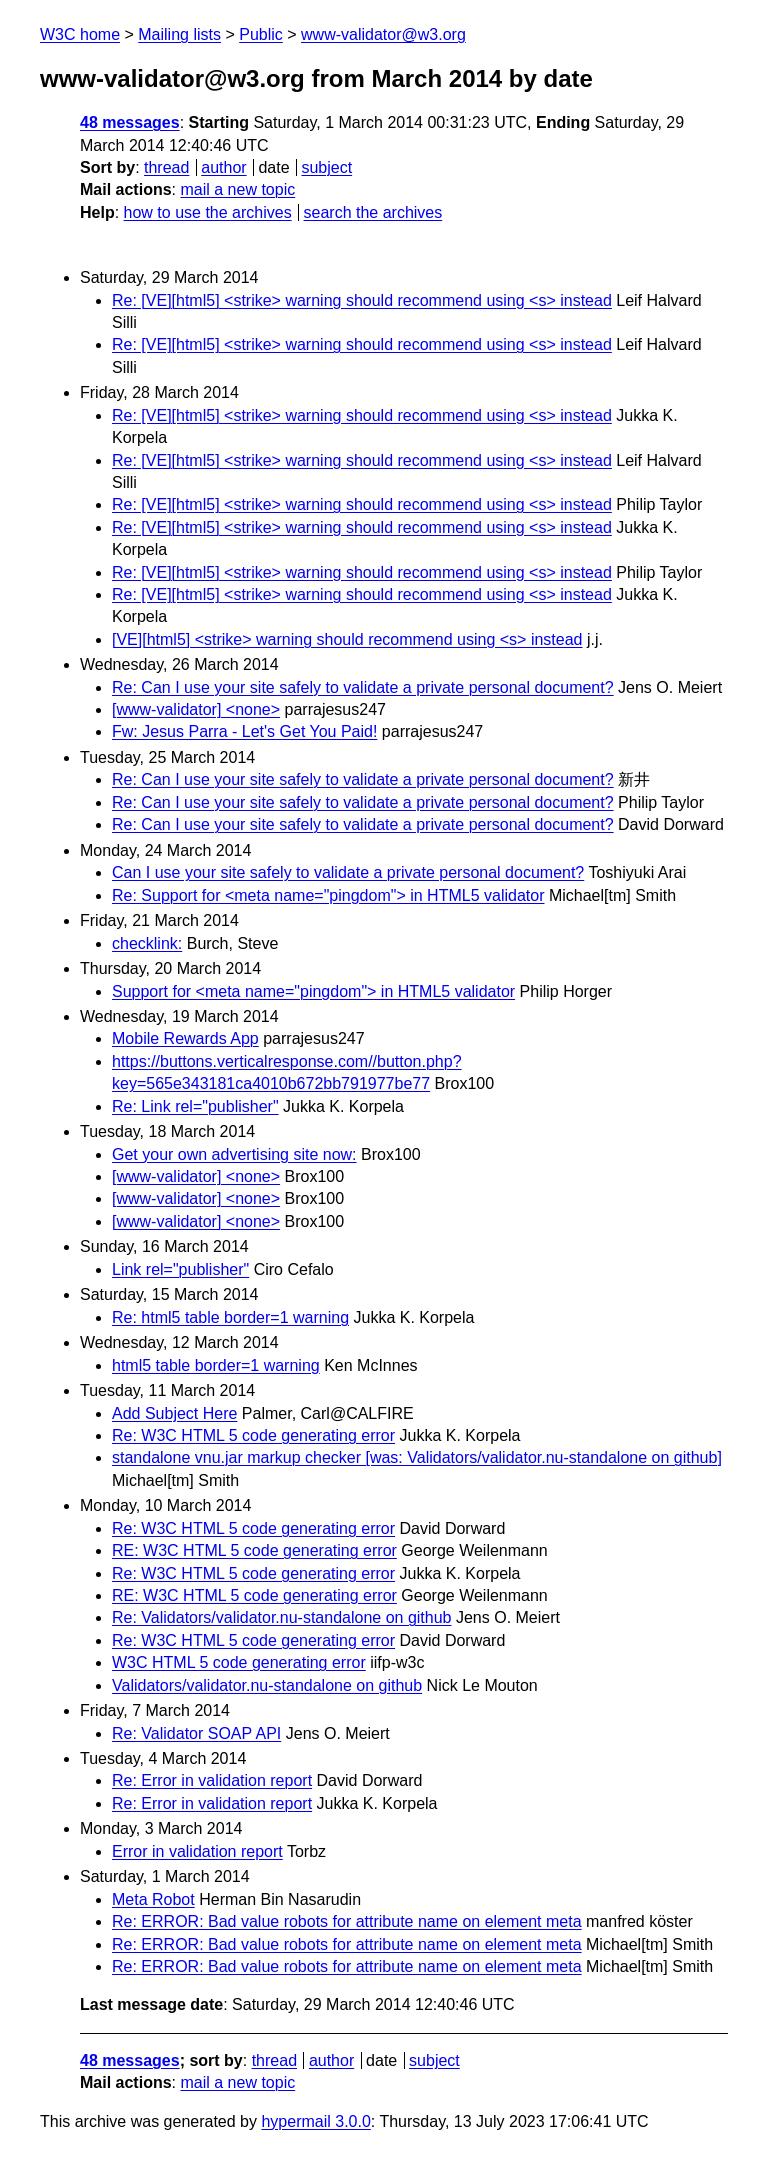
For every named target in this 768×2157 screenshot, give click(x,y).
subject (326, 167)
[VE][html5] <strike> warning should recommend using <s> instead (347, 639)
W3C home (80, 34)
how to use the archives (208, 212)
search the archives (373, 212)
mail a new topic (237, 189)
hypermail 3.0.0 (315, 2121)
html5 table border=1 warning (216, 1365)
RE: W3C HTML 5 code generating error (254, 1550)
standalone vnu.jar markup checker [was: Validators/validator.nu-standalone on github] (417, 1457)
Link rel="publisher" (180, 1269)
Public (261, 34)
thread (166, 167)
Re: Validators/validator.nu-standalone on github (281, 1617)
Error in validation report (197, 1851)
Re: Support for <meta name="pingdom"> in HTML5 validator (328, 895)
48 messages (130, 122)
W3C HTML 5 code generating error (239, 1662)
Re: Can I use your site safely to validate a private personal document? (363, 687)
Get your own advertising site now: (234, 1154)
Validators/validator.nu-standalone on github (267, 1685)
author (223, 167)
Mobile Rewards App (185, 1038)
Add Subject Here (174, 1413)
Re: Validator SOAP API (196, 1733)
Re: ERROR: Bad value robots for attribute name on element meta (347, 1921)
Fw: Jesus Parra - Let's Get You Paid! (244, 731)
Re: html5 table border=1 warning (230, 1317)
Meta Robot (153, 1899)
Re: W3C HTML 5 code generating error (253, 1435)
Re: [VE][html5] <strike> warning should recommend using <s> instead (362, 300)
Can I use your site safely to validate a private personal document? (348, 872)
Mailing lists (179, 34)
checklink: (147, 943)
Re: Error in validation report (212, 1780)
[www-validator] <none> (196, 709)
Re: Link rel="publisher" (195, 1106)
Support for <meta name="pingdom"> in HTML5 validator (313, 991)
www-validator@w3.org (383, 34)
